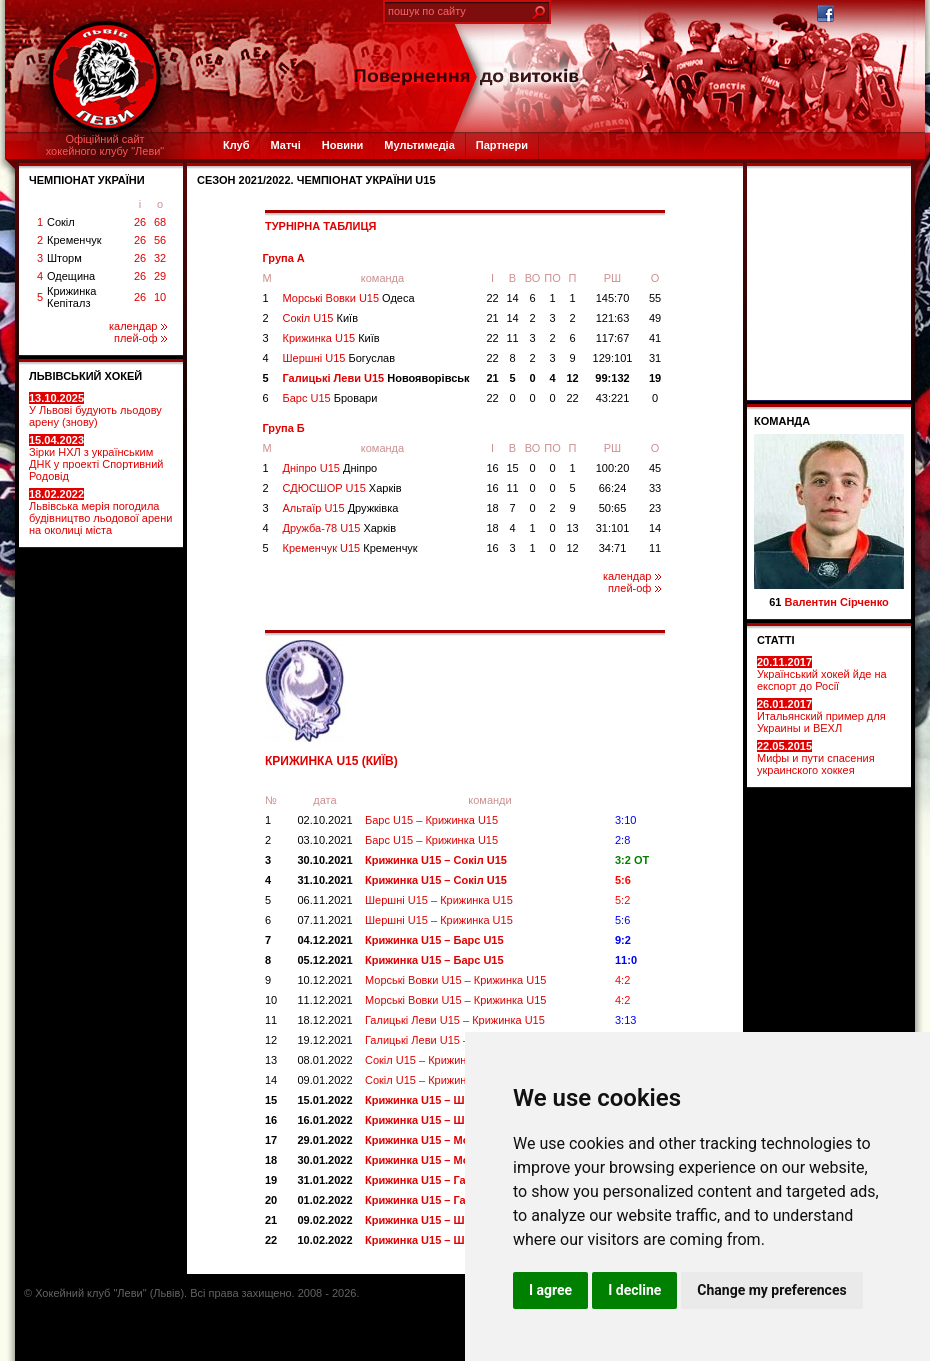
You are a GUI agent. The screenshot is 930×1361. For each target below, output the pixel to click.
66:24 (613, 488)
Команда (782, 421)
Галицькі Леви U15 (376, 378)
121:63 (613, 318)
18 (492, 508)
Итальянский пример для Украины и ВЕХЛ (821, 716)
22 (492, 298)
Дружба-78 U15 (340, 528)
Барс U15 (330, 398)
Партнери (502, 145)
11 (512, 338)
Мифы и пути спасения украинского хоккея (816, 758)
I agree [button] (550, 1290)
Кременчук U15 (350, 548)
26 (140, 222)
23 (655, 508)
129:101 (613, 358)
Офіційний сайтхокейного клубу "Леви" (105, 145)
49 (655, 318)
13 (572, 528)
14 (512, 298)
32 (160, 258)
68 (160, 222)
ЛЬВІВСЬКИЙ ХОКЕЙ (85, 376)
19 (655, 378)
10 (160, 297)
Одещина (71, 276)
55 (655, 298)
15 (512, 468)
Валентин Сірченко (837, 602)
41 (655, 338)
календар (138, 326)
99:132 (612, 378)
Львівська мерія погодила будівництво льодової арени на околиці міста (100, 512)
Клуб (236, 145)
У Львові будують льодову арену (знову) (95, 410)
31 (655, 358)
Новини (343, 145)
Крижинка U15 (331, 338)
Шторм (64, 258)
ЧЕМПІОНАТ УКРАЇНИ (87, 180)
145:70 (613, 298)
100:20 (613, 468)
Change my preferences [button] (771, 1290)
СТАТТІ (776, 640)
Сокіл (61, 222)
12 (572, 378)
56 (160, 240)
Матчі (285, 145)
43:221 (613, 398)
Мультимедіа (419, 145)
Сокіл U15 (321, 318)
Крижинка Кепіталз (71, 297)
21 (492, 318)
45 (655, 468)
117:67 (613, 338)
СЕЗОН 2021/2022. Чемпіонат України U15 (316, 180)
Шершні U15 (339, 358)
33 (655, 488)
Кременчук (74, 240)
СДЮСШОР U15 (342, 488)
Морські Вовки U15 (349, 298)
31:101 (613, 528)
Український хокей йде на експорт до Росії (822, 674)
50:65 (613, 508)
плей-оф (140, 338)
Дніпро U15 (330, 468)
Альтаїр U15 (341, 508)
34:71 (613, 548)
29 (160, 276)
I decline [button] (634, 1290)
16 (492, 468)
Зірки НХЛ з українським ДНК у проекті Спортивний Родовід (96, 458)
